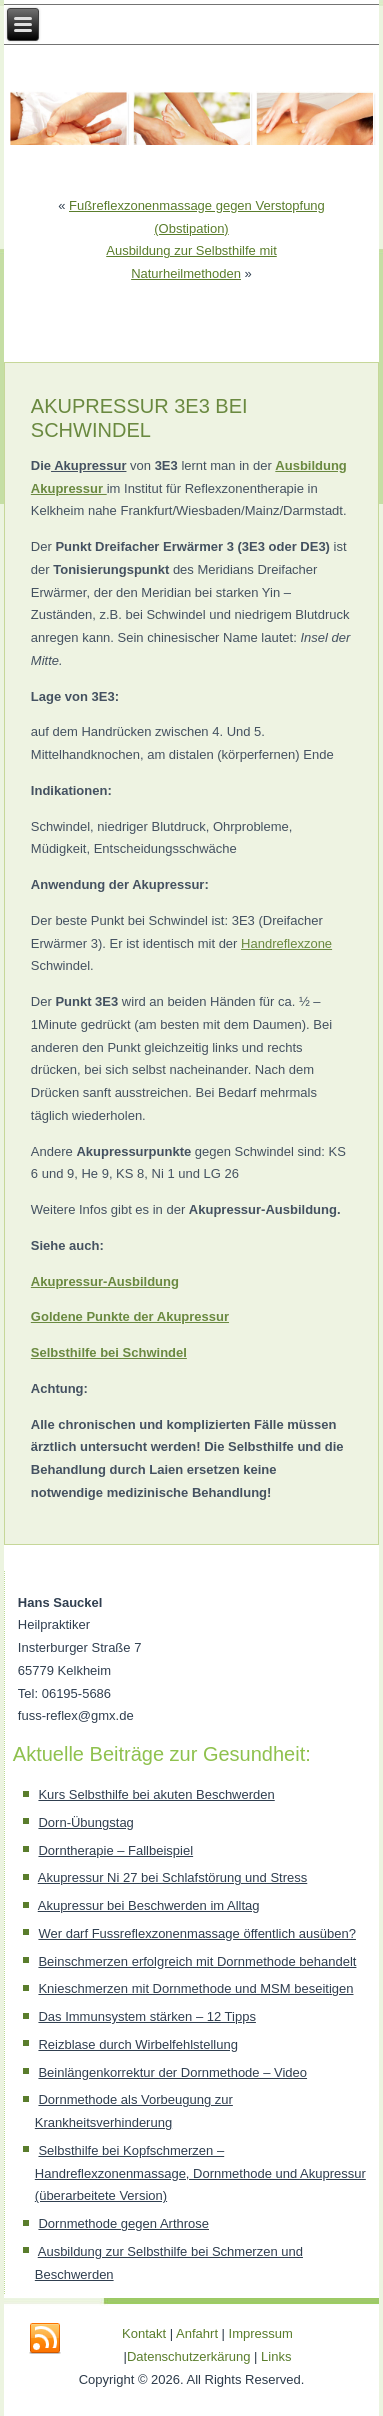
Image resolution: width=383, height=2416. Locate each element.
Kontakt (144, 2333)
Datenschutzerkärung (190, 2356)
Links (276, 2356)
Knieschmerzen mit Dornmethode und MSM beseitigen (195, 1988)
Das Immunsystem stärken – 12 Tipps (146, 2016)
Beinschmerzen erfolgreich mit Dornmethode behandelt (197, 1961)
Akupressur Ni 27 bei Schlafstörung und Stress (173, 1877)
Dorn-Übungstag (85, 1822)
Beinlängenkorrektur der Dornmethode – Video (172, 2072)
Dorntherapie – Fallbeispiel (115, 1850)
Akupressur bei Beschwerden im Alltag (149, 1905)
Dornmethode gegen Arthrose (123, 2223)
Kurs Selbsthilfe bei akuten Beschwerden (156, 1794)
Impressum (261, 2333)
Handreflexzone (286, 943)
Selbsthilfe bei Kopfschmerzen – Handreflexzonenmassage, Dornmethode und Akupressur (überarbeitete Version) (200, 2173)
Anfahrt (197, 2333)
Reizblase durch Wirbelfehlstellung (137, 2044)
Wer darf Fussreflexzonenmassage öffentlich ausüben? (196, 1933)
